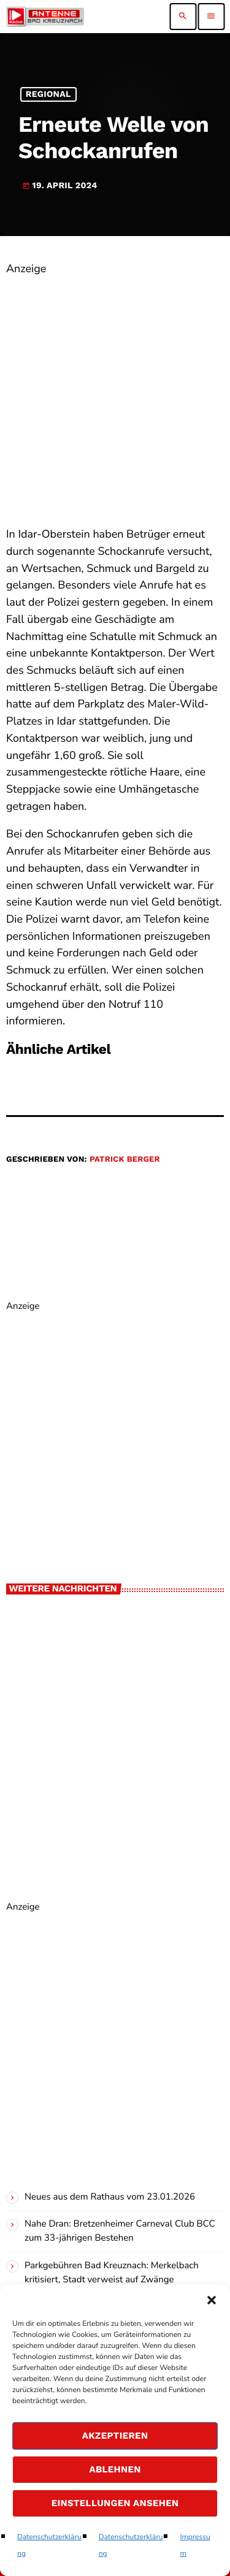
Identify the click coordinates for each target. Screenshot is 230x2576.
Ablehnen (114, 2469)
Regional (48, 94)
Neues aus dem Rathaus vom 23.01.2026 (110, 2197)
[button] (211, 2300)
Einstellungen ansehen (115, 2503)
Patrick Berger (125, 1159)
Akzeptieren (115, 2435)
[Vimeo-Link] (45, 16)
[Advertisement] (115, 393)
